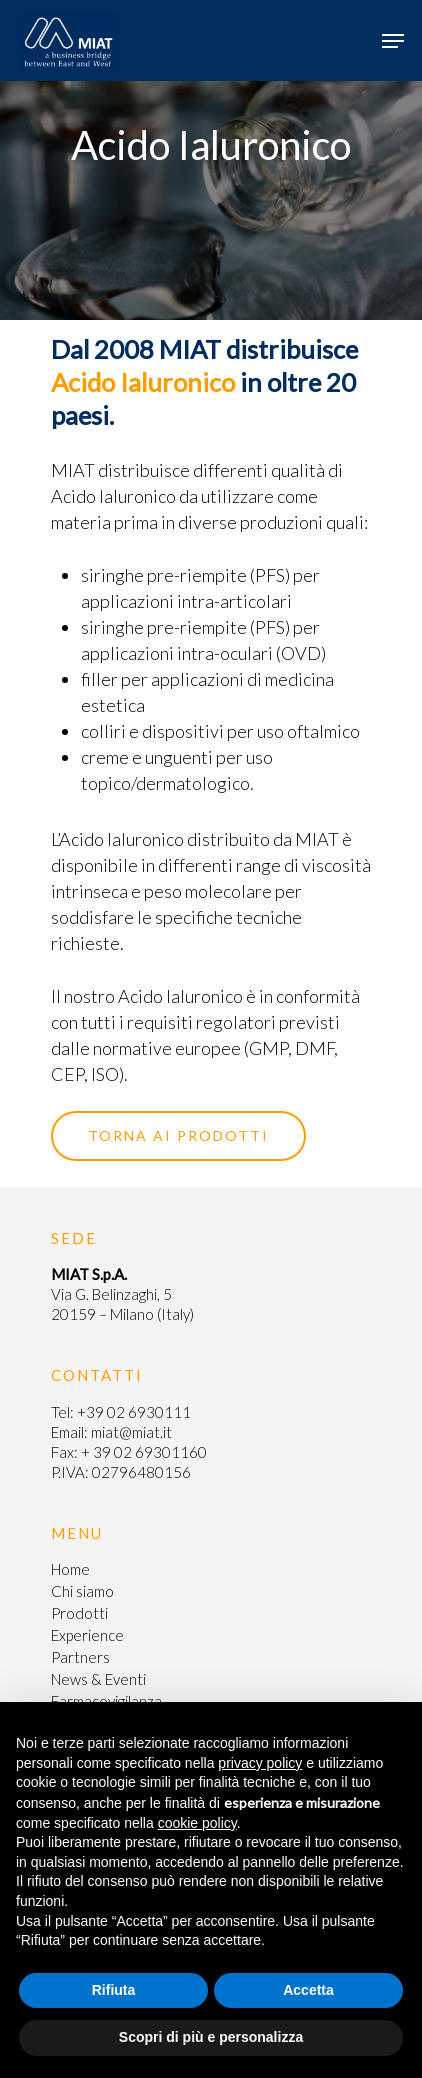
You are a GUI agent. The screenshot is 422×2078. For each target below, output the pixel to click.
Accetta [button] (308, 1990)
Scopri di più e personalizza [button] (211, 2037)
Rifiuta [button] (114, 1990)
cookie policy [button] (197, 1823)
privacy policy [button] (260, 1763)
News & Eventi (98, 1679)
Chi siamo (82, 1591)
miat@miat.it (131, 1432)
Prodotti (79, 1613)
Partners (80, 1657)
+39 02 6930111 (134, 1412)
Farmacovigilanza (106, 1701)
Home (70, 1569)
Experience (87, 1635)
